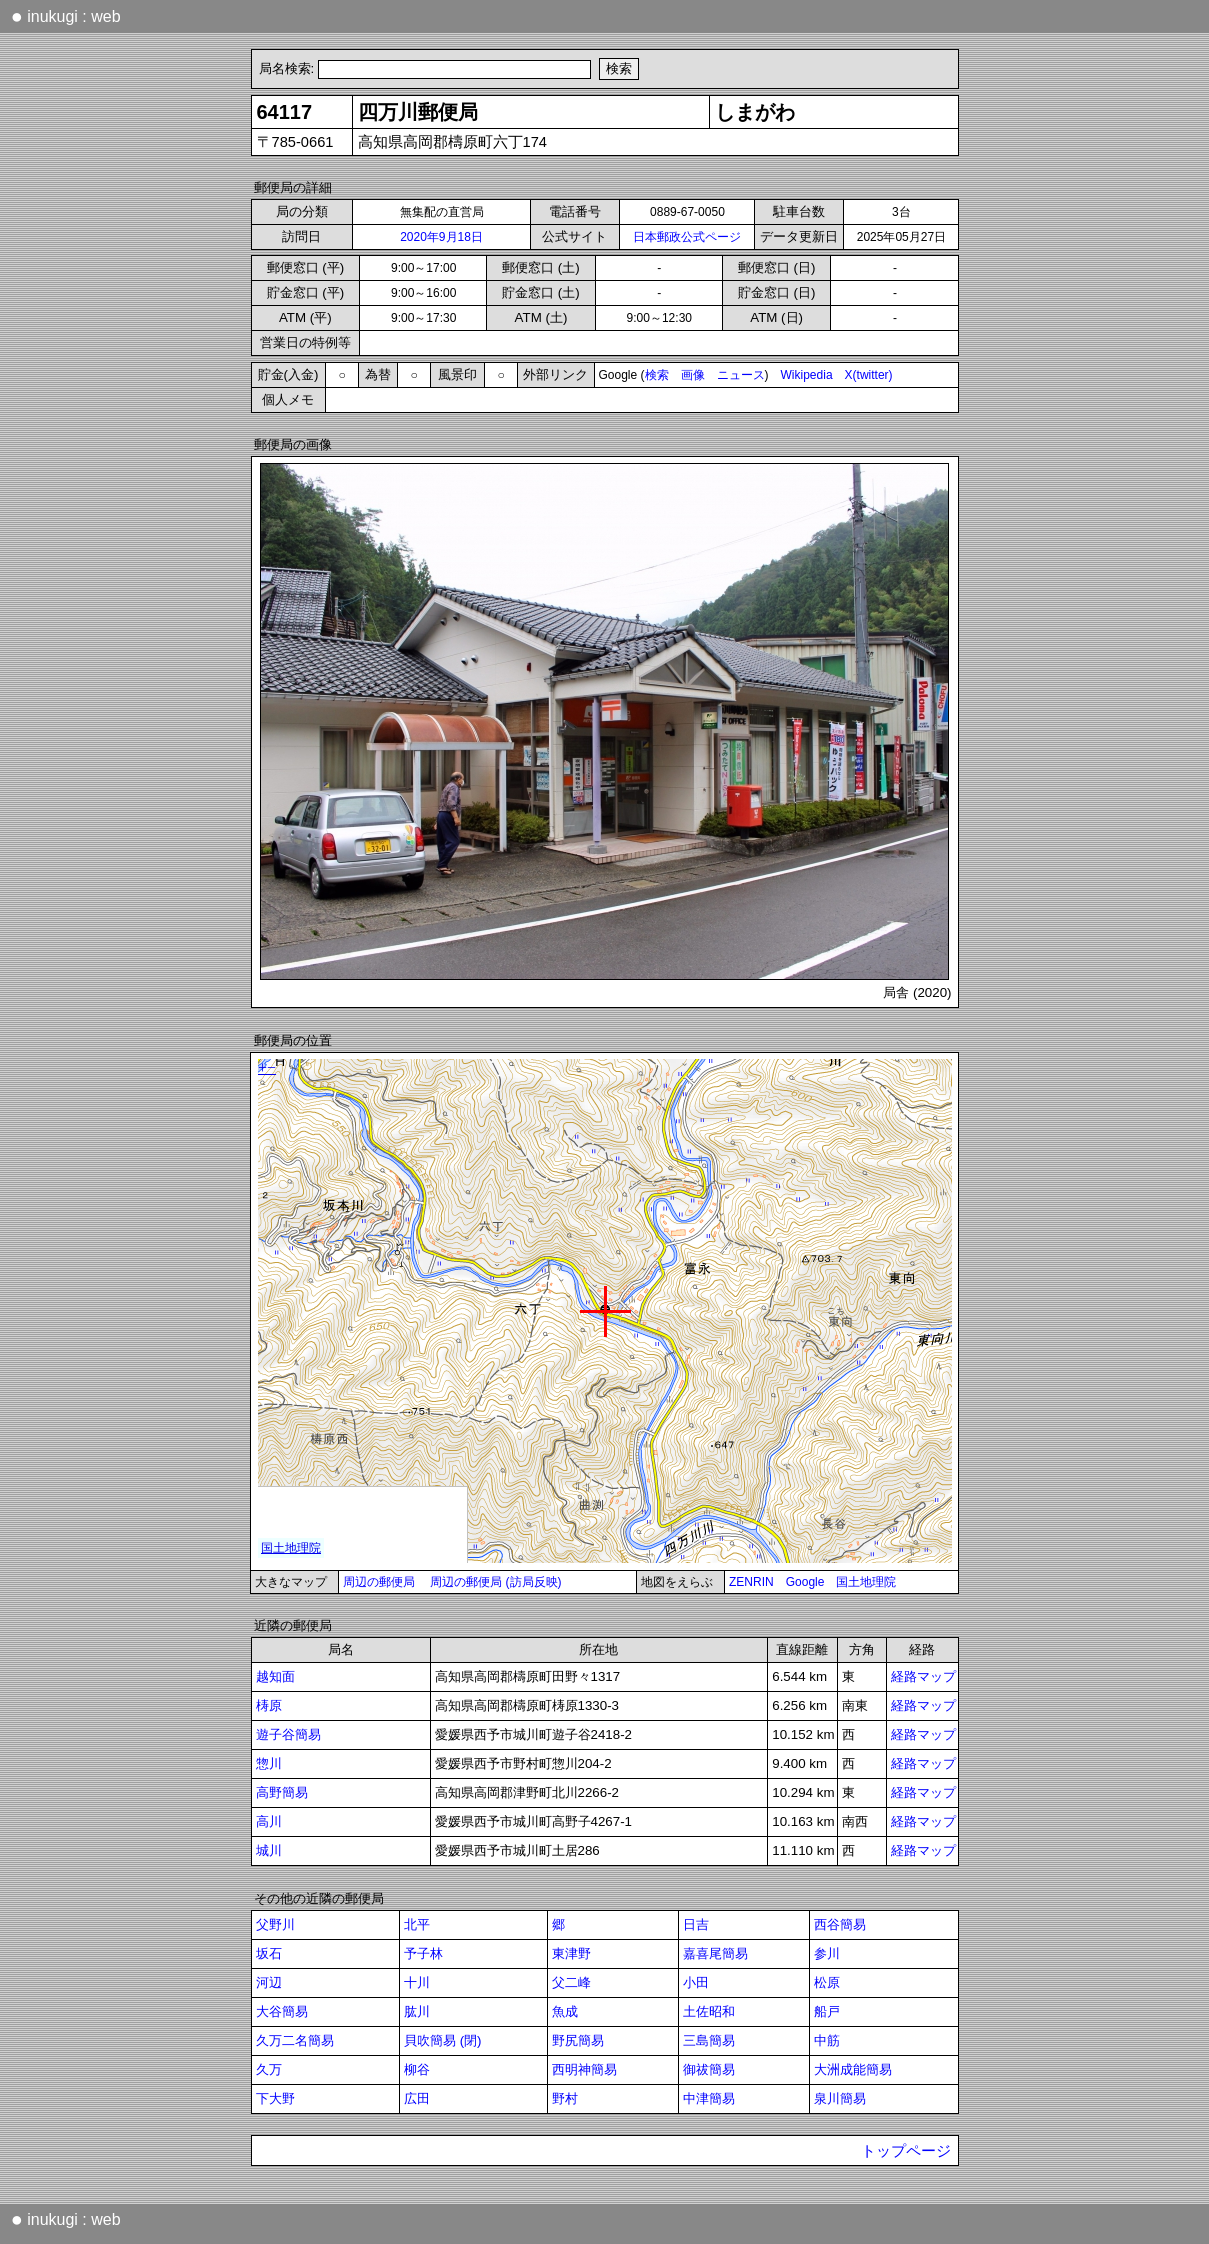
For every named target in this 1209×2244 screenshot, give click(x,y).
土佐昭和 (709, 2011)
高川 (269, 1821)
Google (805, 1582)
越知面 (275, 1676)
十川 (417, 1982)
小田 (696, 1982)
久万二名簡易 (295, 2040)
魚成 (565, 2011)
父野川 (275, 1924)
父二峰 (571, 1982)
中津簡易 (709, 2098)
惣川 (269, 1763)
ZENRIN (751, 1582)
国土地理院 (866, 1582)
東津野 (571, 1953)
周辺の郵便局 (379, 1582)
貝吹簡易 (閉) (443, 2040)
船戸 (827, 2011)
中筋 (827, 2040)
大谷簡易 (282, 2011)
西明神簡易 (584, 2069)
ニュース (741, 375)
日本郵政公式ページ (687, 237)
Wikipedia (807, 375)
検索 (657, 375)
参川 (827, 1953)
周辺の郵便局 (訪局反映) (495, 1582)
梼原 (269, 1705)
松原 (827, 1982)
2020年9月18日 (441, 237)
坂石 (269, 1953)
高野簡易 (282, 1792)
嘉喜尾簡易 (715, 1953)
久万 (269, 2069)
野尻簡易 (578, 2040)
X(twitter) (869, 375)
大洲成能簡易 (853, 2069)
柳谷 (417, 2069)
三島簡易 (709, 2040)
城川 (269, 1850)
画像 (693, 375)
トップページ (906, 2151)
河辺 (269, 1982)
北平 (417, 1924)
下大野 (275, 2098)
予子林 (423, 1953)
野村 (565, 2098)
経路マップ (923, 1676)
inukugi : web (66, 16)
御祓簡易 (709, 2069)
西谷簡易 (840, 1924)
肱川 (417, 2011)
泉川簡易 (840, 2098)
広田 (417, 2098)
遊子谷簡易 (288, 1734)
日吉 (696, 1924)
